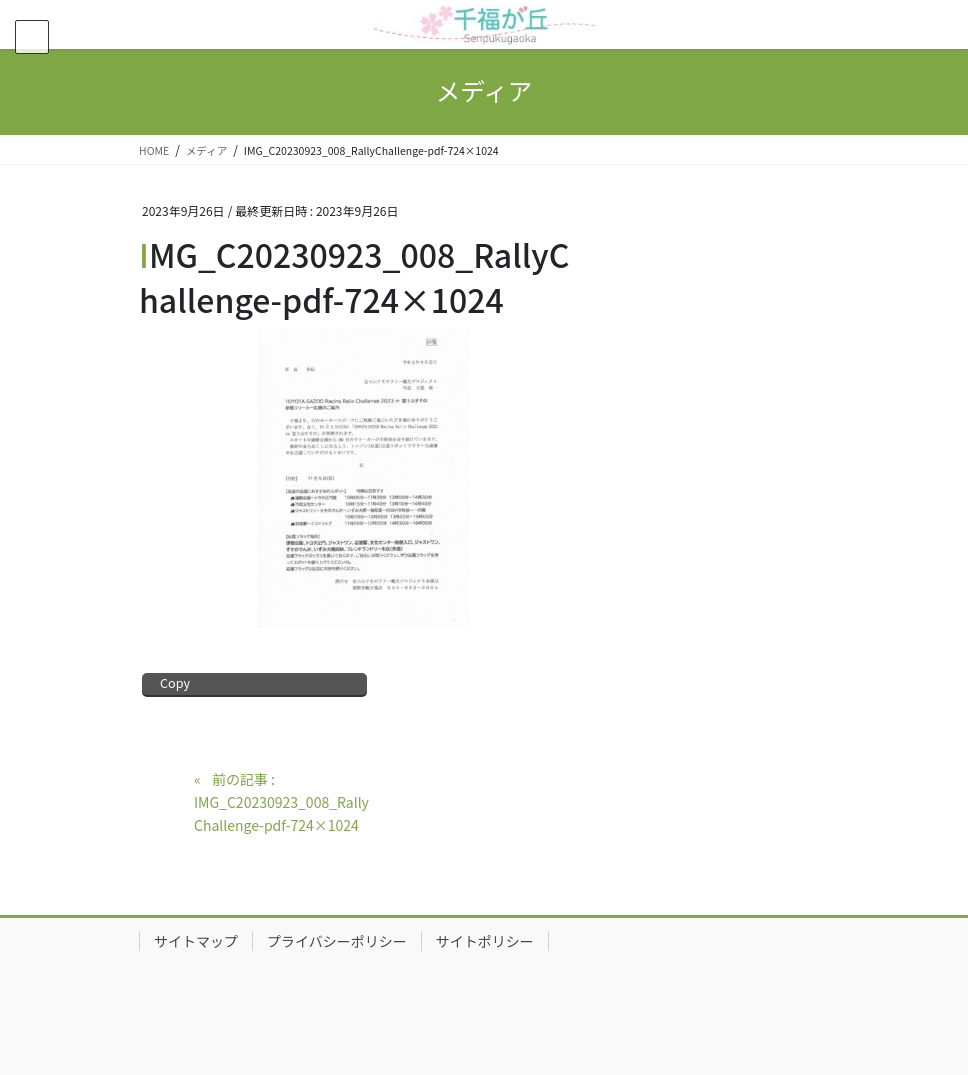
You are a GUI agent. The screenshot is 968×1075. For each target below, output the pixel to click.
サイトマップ (196, 941)
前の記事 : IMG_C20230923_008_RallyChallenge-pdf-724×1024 (281, 802)
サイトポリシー (485, 941)
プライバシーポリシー (337, 941)
